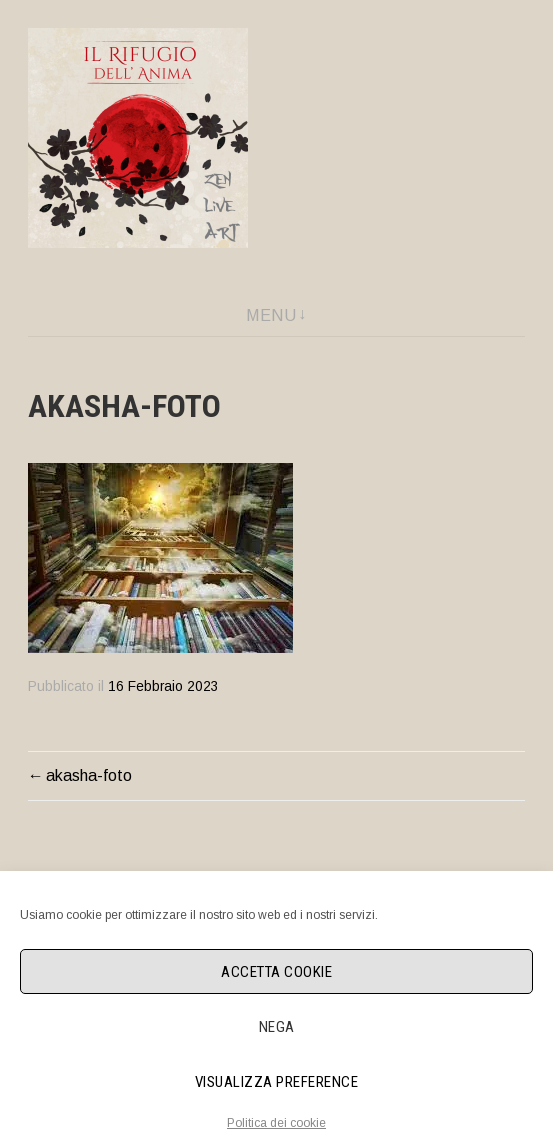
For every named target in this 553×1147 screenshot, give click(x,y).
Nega (277, 1027)
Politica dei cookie (276, 1123)
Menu (271, 315)
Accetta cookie (276, 972)
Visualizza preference (277, 1082)
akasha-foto (89, 775)
